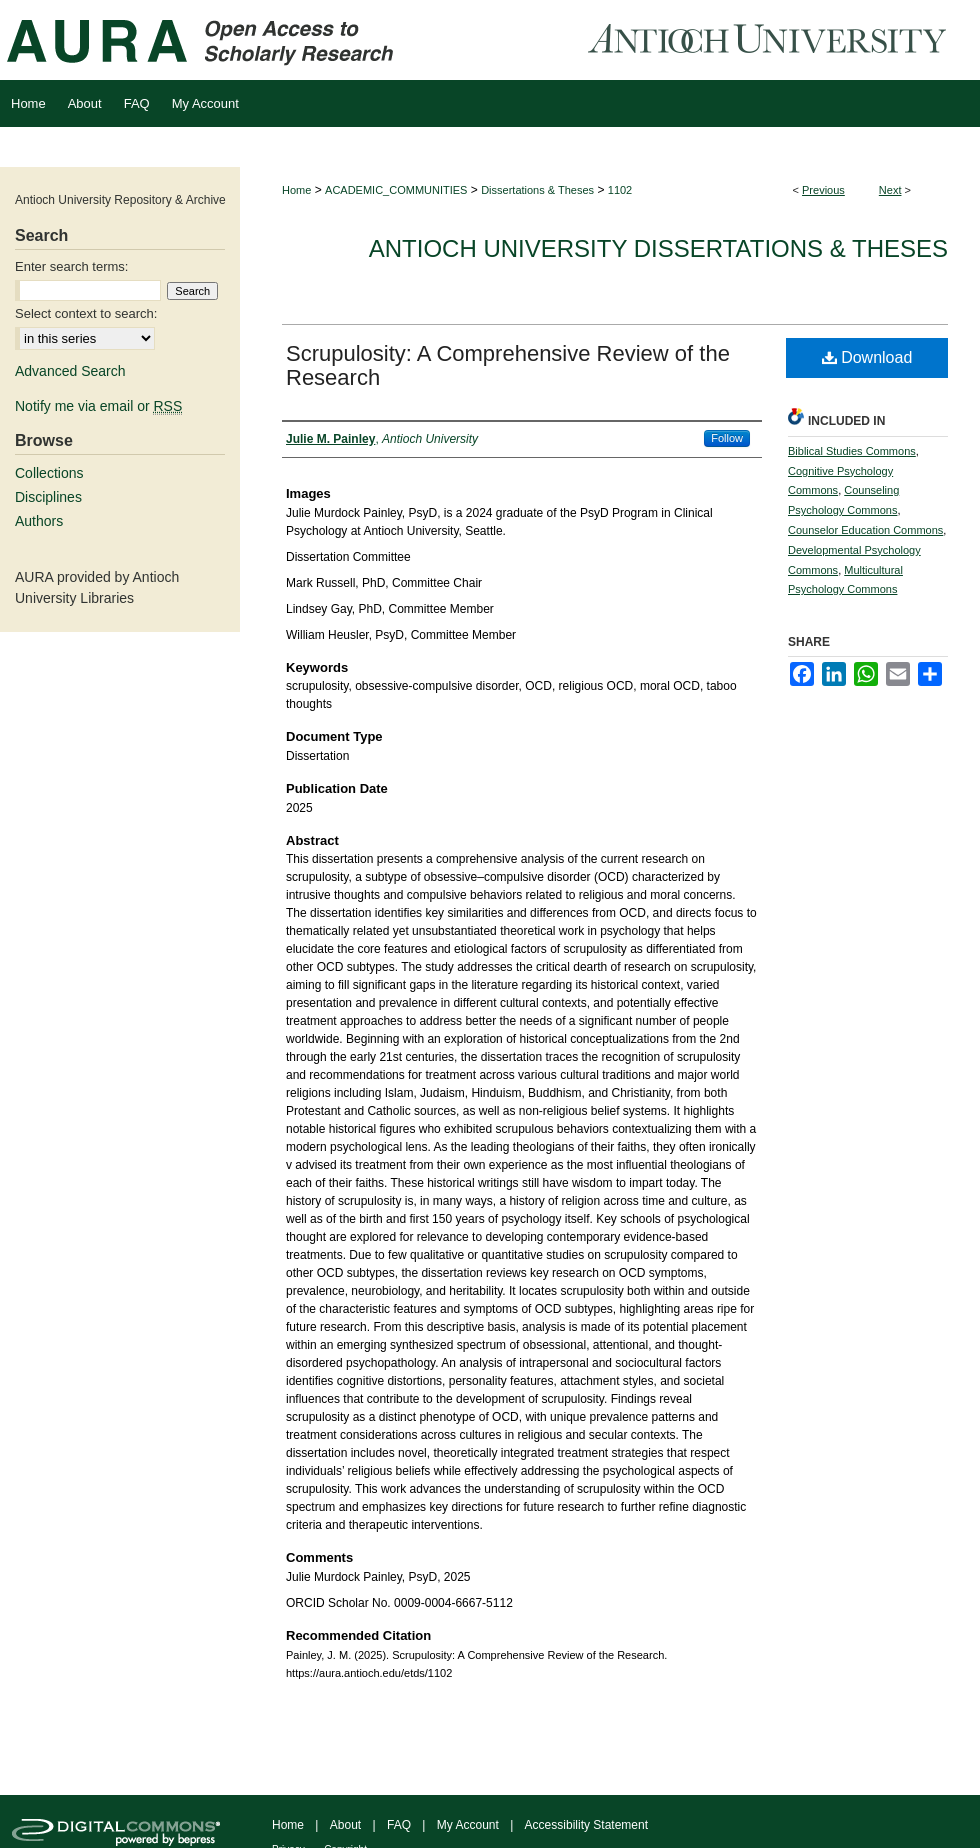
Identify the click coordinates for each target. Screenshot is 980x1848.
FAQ (399, 1825)
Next (890, 190)
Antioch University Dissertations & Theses (658, 248)
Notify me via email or (98, 406)
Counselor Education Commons (865, 530)
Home (296, 190)
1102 (620, 190)
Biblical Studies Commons (852, 451)
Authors (39, 521)
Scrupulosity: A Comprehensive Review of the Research (508, 365)
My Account (468, 1825)
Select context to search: (86, 313)
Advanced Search (70, 371)
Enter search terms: (71, 266)
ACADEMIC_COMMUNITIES (396, 190)
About (345, 1825)
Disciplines (48, 497)
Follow (727, 438)
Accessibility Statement (586, 1825)
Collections (49, 473)
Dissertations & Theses (537, 190)
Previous (823, 190)
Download (867, 357)
